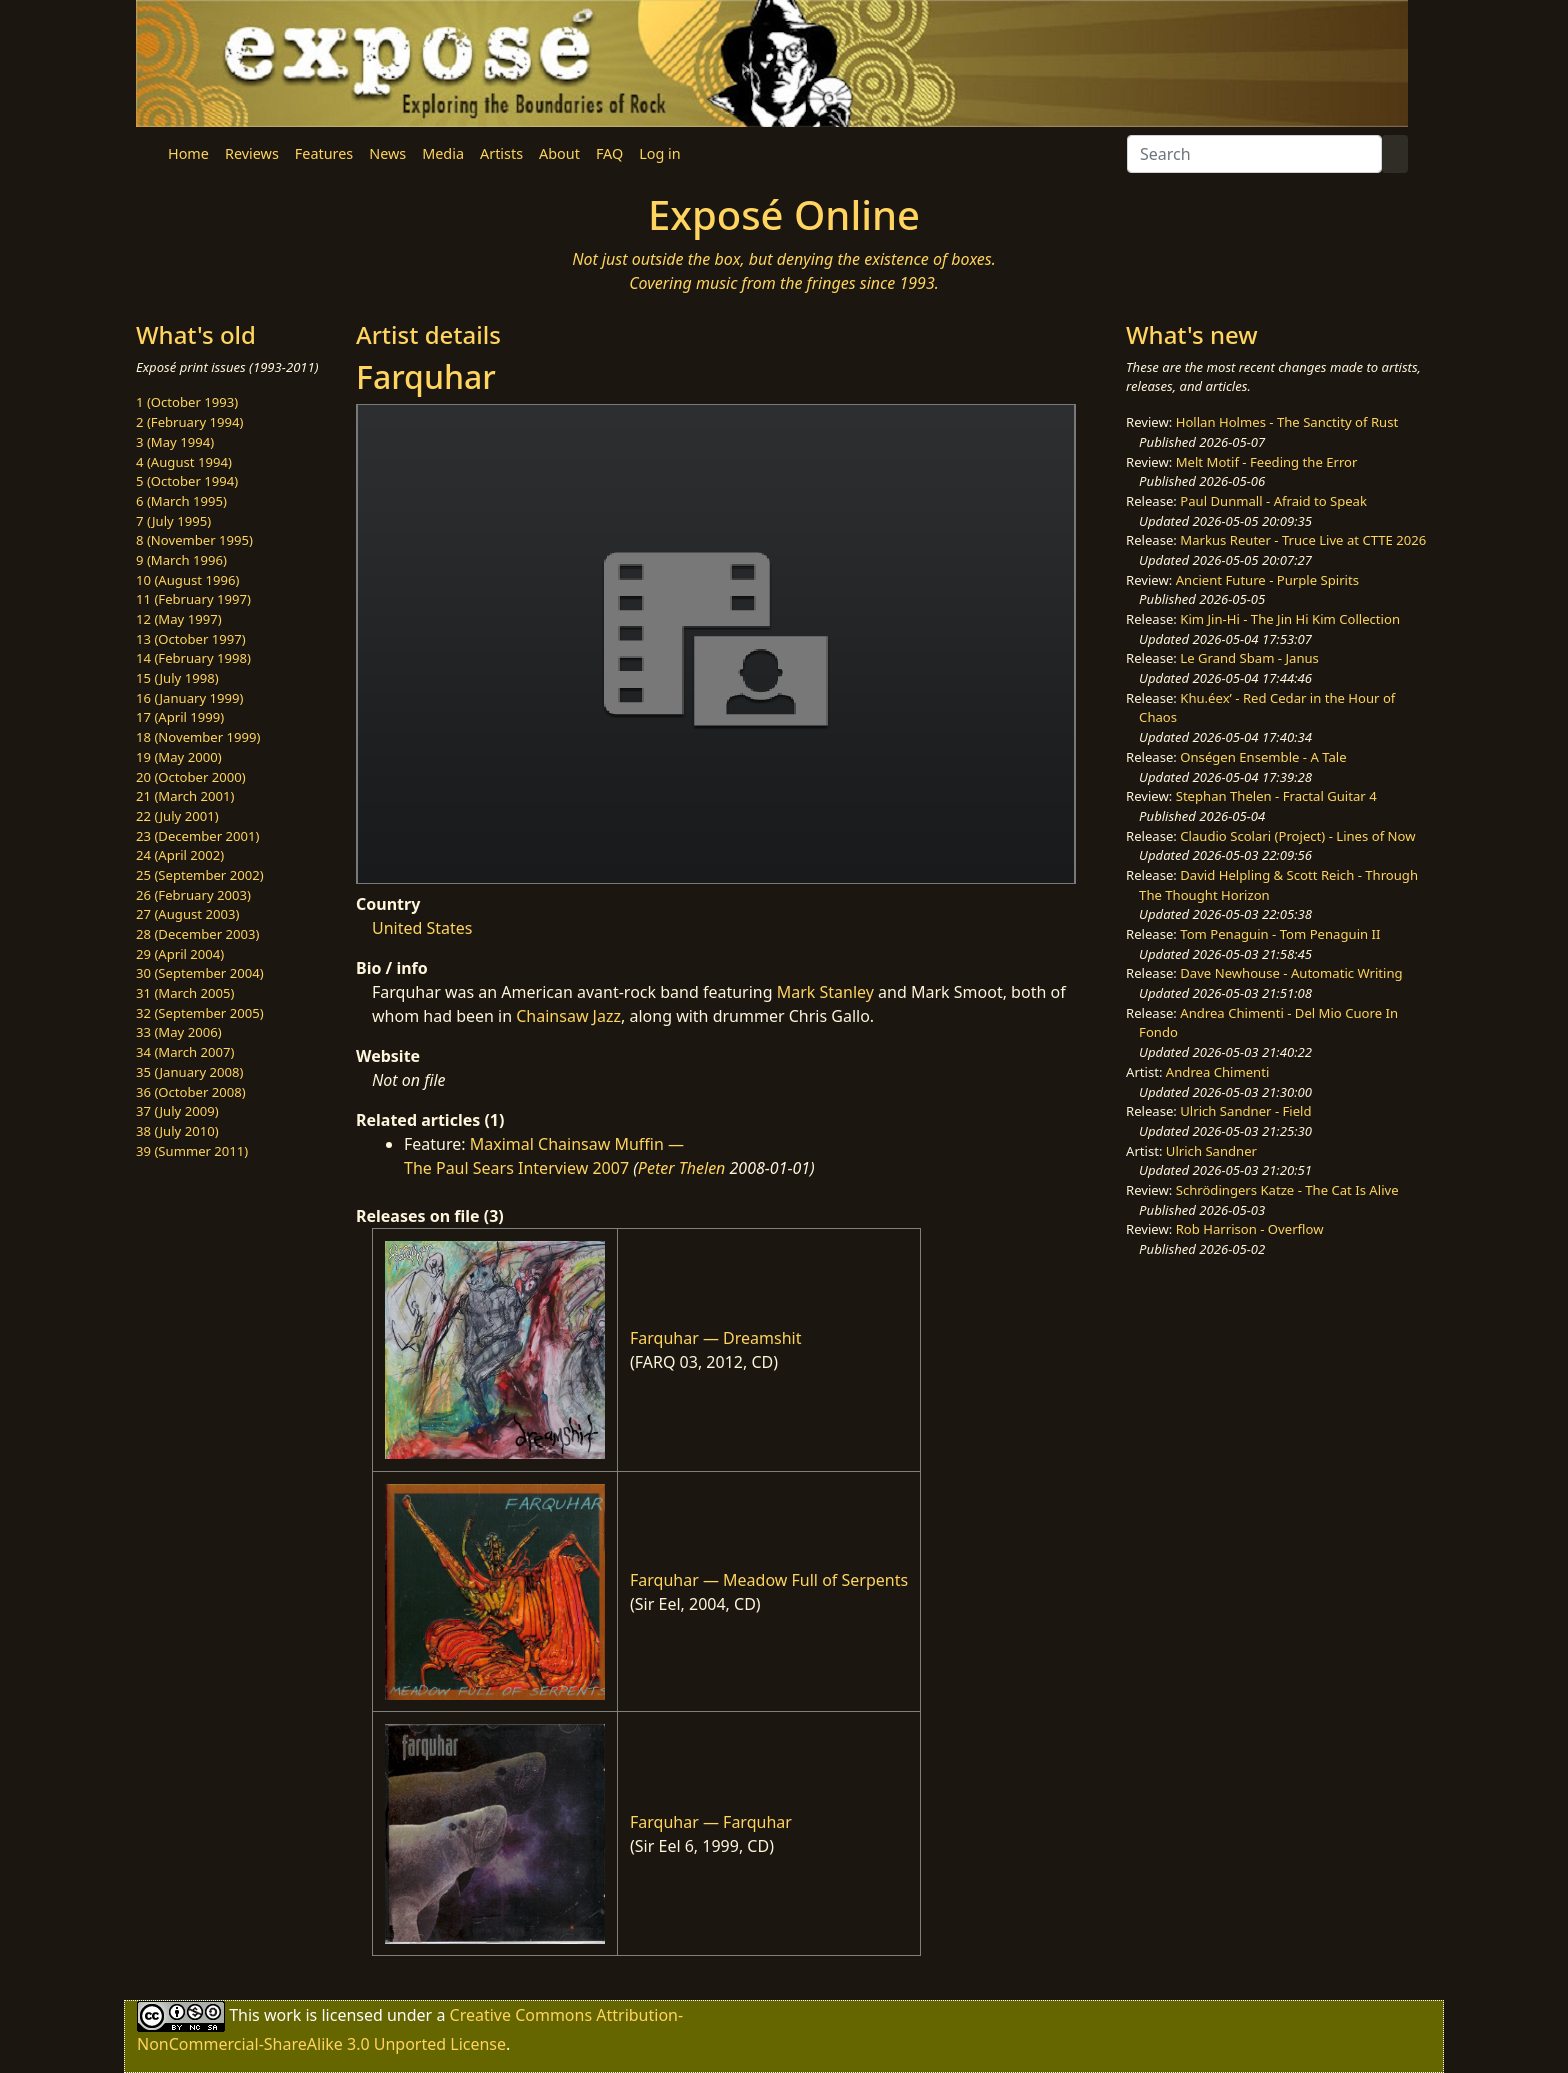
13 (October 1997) (191, 639)
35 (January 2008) (189, 1072)
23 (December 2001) (197, 836)
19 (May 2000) (179, 757)
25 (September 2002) (200, 875)
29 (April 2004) (180, 954)
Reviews (252, 153)
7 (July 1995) (173, 521)
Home (188, 153)
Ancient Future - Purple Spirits (1267, 580)
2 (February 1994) (189, 422)
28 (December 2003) (197, 934)
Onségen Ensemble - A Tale (1263, 757)
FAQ (609, 153)
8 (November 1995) (194, 540)
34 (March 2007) (185, 1052)
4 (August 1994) (184, 462)
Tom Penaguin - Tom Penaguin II (1280, 934)
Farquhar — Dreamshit (715, 1338)
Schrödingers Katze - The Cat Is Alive (1287, 1190)
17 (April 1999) (180, 717)
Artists (501, 153)
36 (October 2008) (191, 1092)
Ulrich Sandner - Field (1245, 1111)
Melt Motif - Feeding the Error (1267, 462)
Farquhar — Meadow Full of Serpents (769, 1580)
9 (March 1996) (181, 560)
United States (422, 928)
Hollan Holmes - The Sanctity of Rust (1287, 422)
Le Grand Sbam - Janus (1249, 658)
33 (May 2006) (179, 1032)
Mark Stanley (825, 992)
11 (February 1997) (193, 599)
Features (324, 153)
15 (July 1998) (177, 678)
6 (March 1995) (181, 501)
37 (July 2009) (177, 1111)
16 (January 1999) (189, 698)
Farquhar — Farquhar (711, 1822)
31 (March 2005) (185, 993)
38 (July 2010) (177, 1131)
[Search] (1254, 154)
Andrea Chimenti (1218, 1072)
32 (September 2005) (200, 1013)
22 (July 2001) (177, 816)
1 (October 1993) (187, 402)
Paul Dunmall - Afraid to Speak (1273, 501)
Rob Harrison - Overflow (1250, 1229)
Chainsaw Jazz (568, 1016)
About (559, 153)
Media (443, 153)
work (282, 2015)
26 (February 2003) (193, 895)
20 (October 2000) (191, 777)
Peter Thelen (682, 1168)
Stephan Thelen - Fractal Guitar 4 (1276, 796)
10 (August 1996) (187, 580)
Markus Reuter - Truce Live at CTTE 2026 (1303, 540)
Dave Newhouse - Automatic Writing (1291, 973)
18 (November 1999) (198, 737)
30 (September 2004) (200, 973)
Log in (659, 153)
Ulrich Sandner (1211, 1151)
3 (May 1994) (175, 442)
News (387, 153)
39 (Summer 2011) (192, 1151)
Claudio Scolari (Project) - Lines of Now (1297, 836)
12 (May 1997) (179, 619)
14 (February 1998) (193, 658)
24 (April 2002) (180, 855)
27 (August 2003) (187, 914)
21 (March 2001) (185, 796)
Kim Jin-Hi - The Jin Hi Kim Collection (1290, 619)
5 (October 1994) (187, 481)
